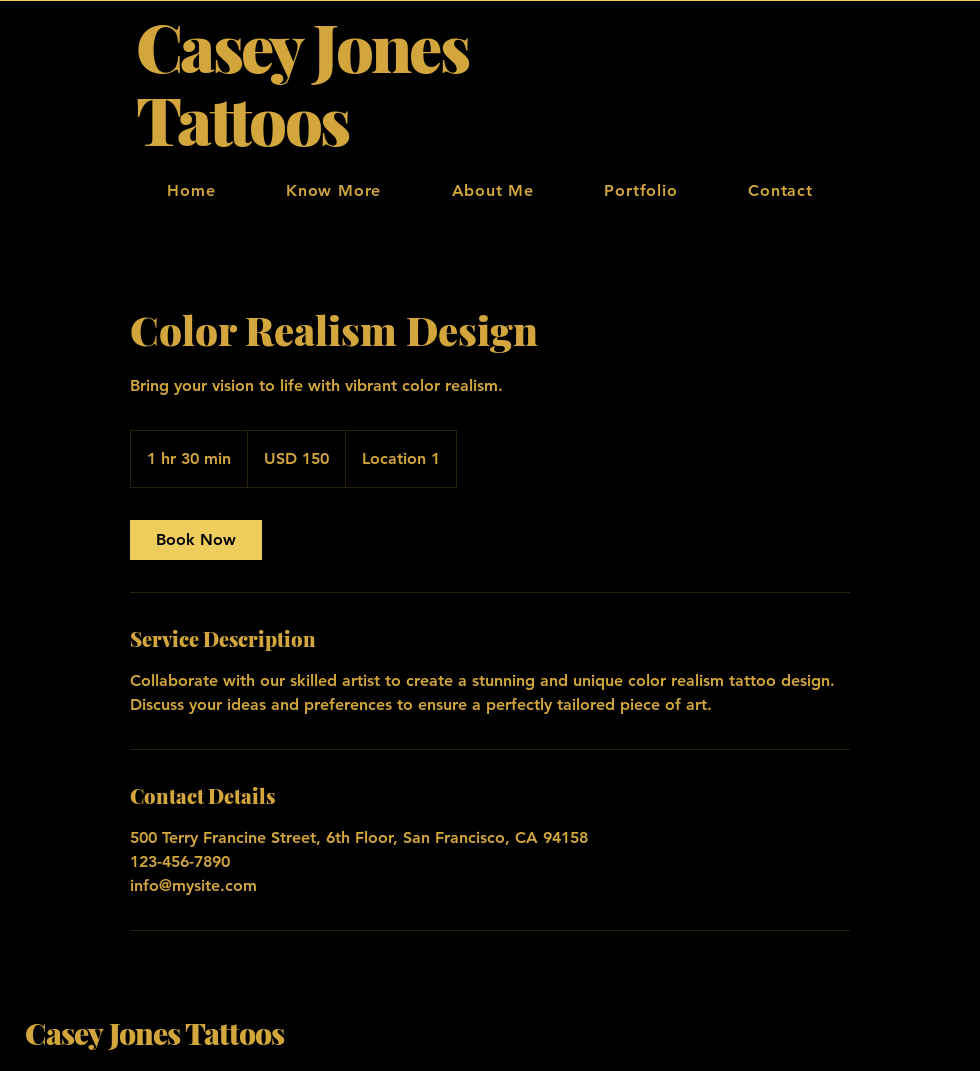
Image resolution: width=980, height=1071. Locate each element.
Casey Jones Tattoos (154, 1033)
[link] (196, 540)
